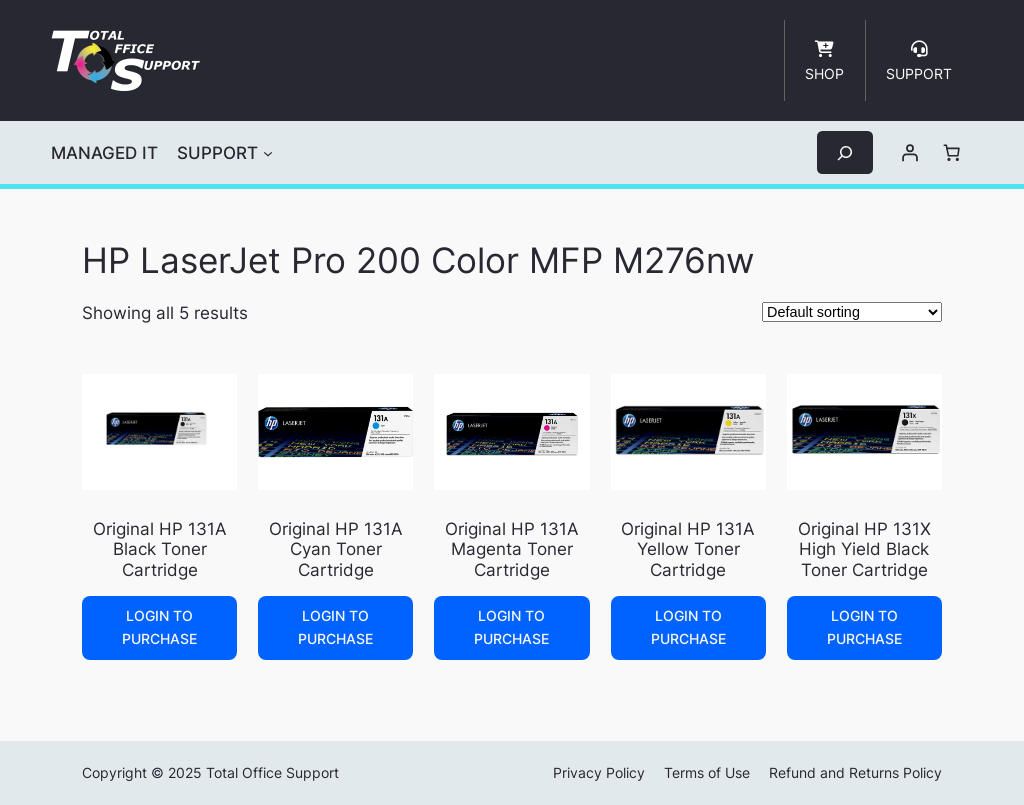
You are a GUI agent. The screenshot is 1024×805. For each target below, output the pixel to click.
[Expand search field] (845, 152)
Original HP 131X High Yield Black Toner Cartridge (864, 549)
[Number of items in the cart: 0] (952, 153)
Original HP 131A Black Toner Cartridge (160, 549)
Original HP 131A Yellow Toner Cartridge (688, 549)
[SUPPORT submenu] (268, 153)
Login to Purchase (159, 626)
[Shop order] (852, 312)
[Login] (910, 153)
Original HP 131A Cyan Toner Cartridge (336, 549)
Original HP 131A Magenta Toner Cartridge (512, 549)
